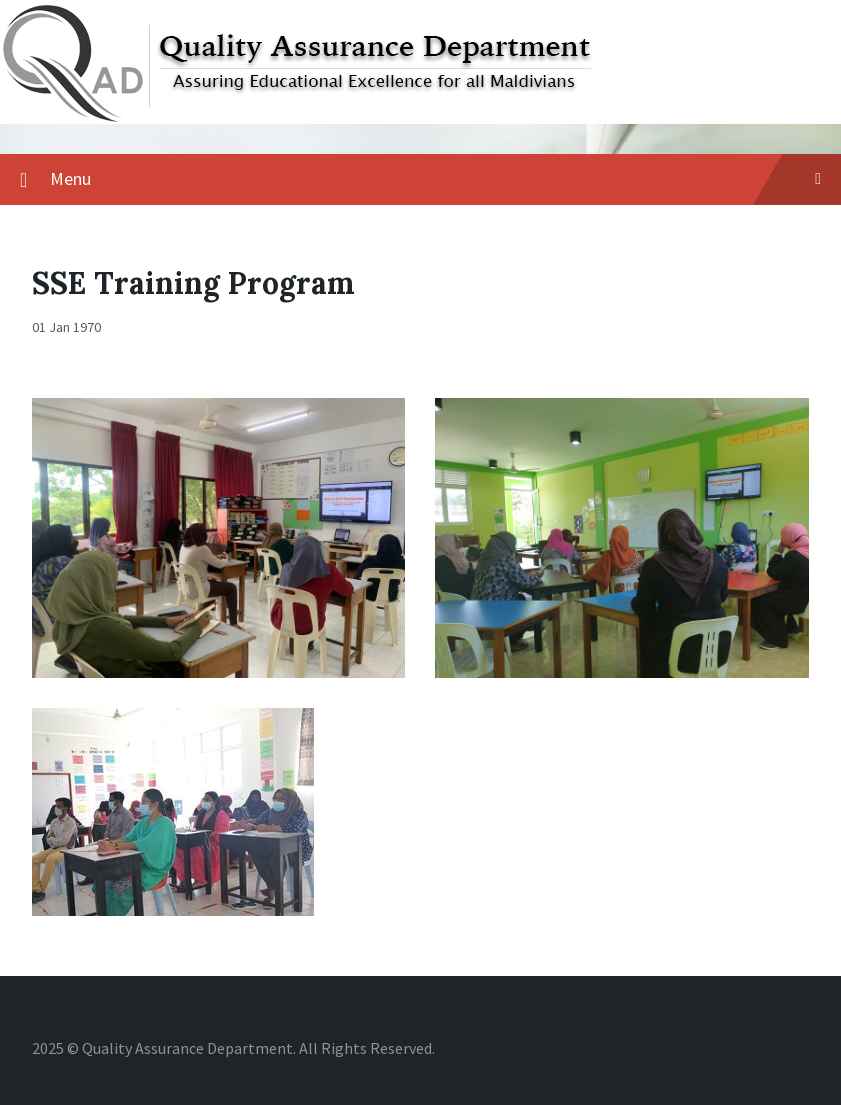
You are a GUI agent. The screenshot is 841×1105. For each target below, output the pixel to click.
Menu (435, 178)
